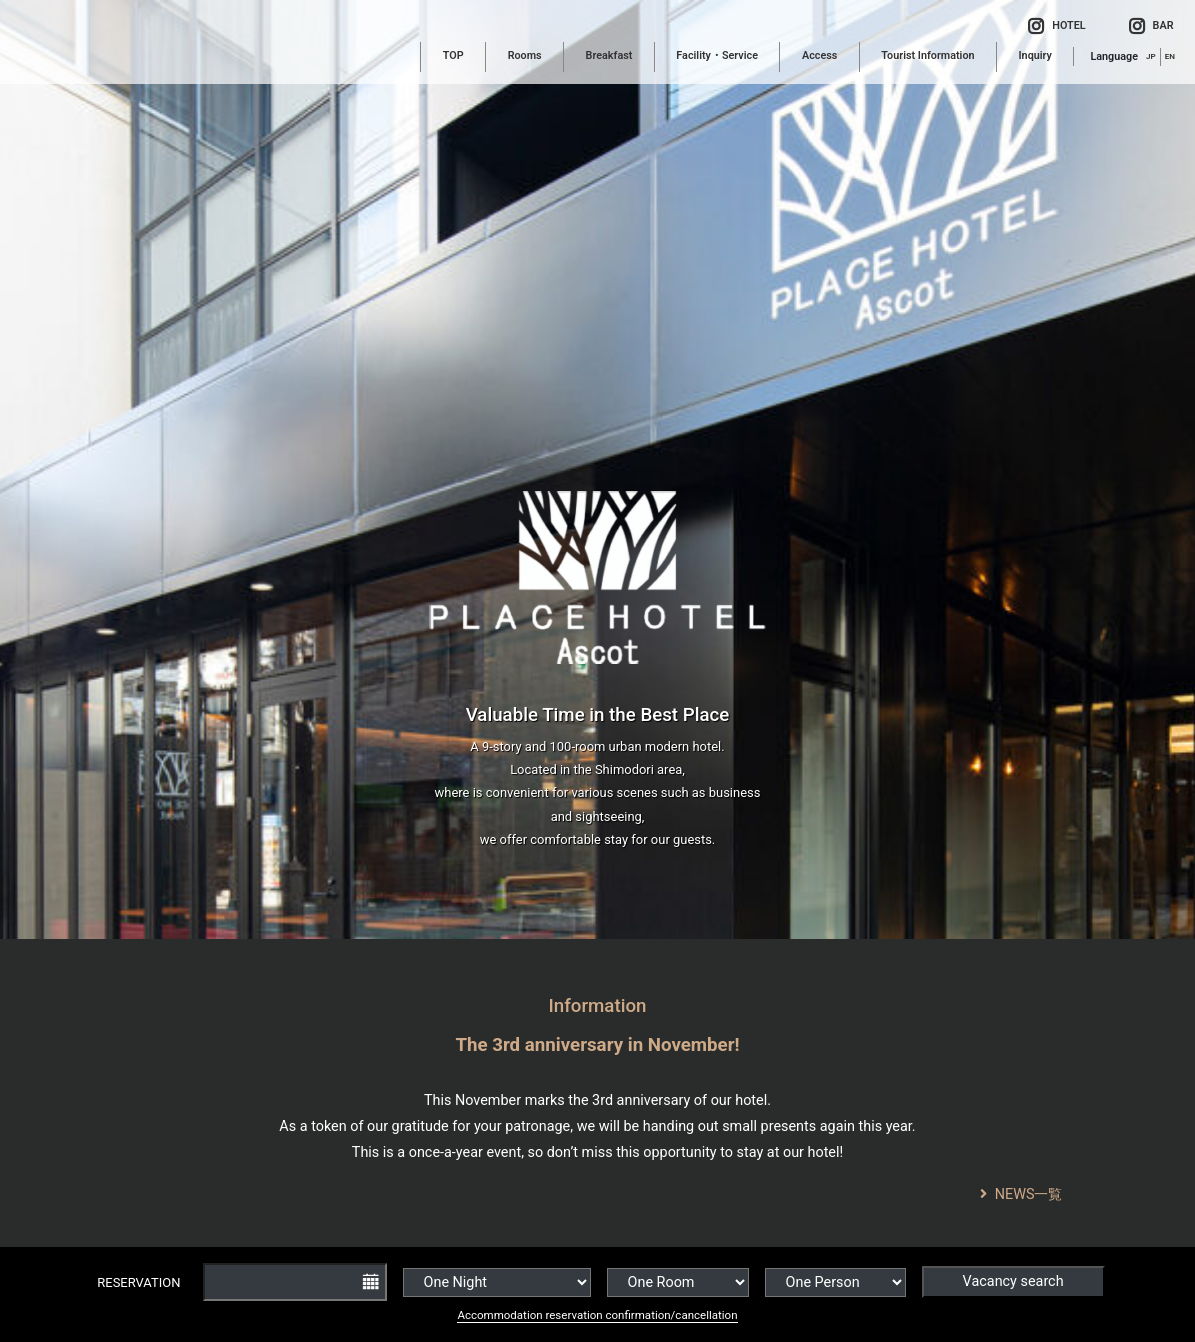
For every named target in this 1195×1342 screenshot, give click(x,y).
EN (1170, 56)
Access (819, 55)
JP (1151, 56)
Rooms (525, 55)
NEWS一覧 (1021, 1194)
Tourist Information (927, 55)
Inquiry (1035, 55)
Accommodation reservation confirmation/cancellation (597, 1315)
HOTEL (1056, 27)
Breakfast (609, 55)
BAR (1151, 27)
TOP (453, 55)
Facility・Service (717, 55)
